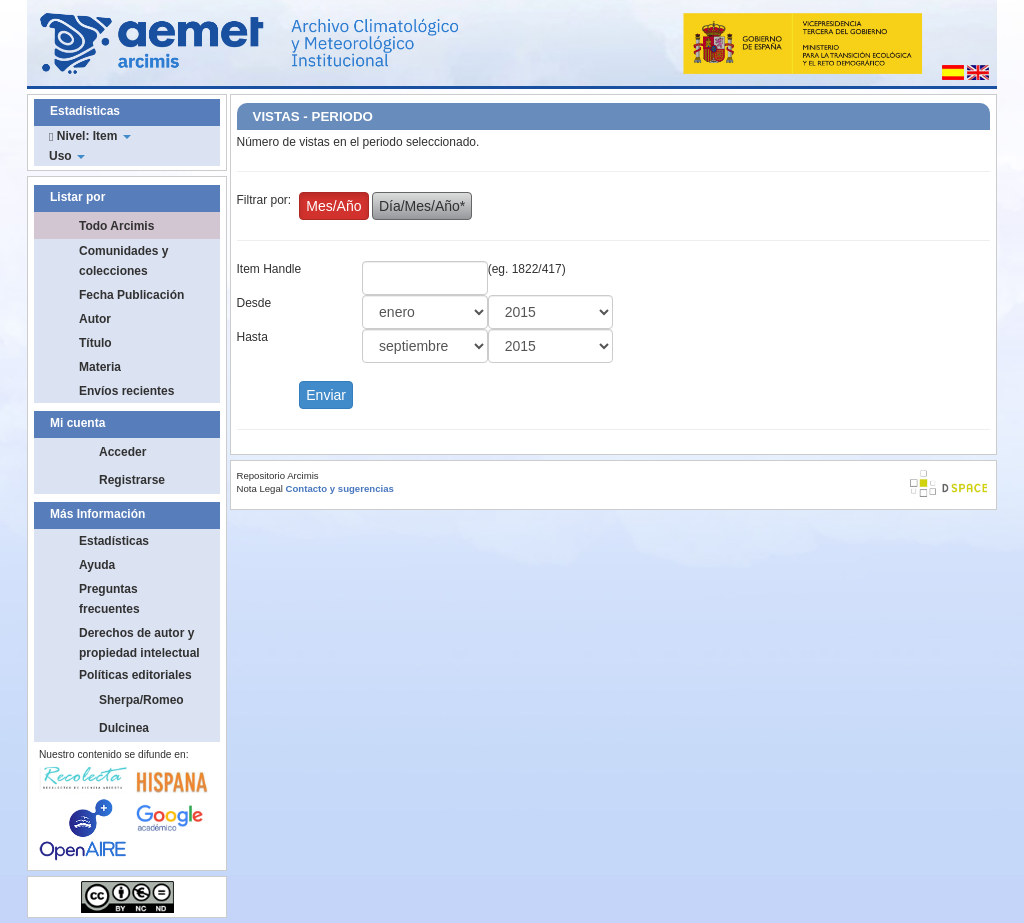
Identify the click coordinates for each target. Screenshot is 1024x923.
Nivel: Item (90, 136)
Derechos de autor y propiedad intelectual (139, 643)
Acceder (122, 452)
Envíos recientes (126, 391)
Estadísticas (114, 541)
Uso (67, 156)
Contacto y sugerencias (340, 488)
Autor (95, 319)
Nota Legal (260, 488)
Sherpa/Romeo (141, 700)
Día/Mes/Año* (422, 206)
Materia (100, 367)
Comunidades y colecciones (123, 261)
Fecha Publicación (131, 295)
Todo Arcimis (116, 226)
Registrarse (132, 480)
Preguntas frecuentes (109, 599)
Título (95, 343)
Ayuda (97, 565)
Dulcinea (124, 728)
